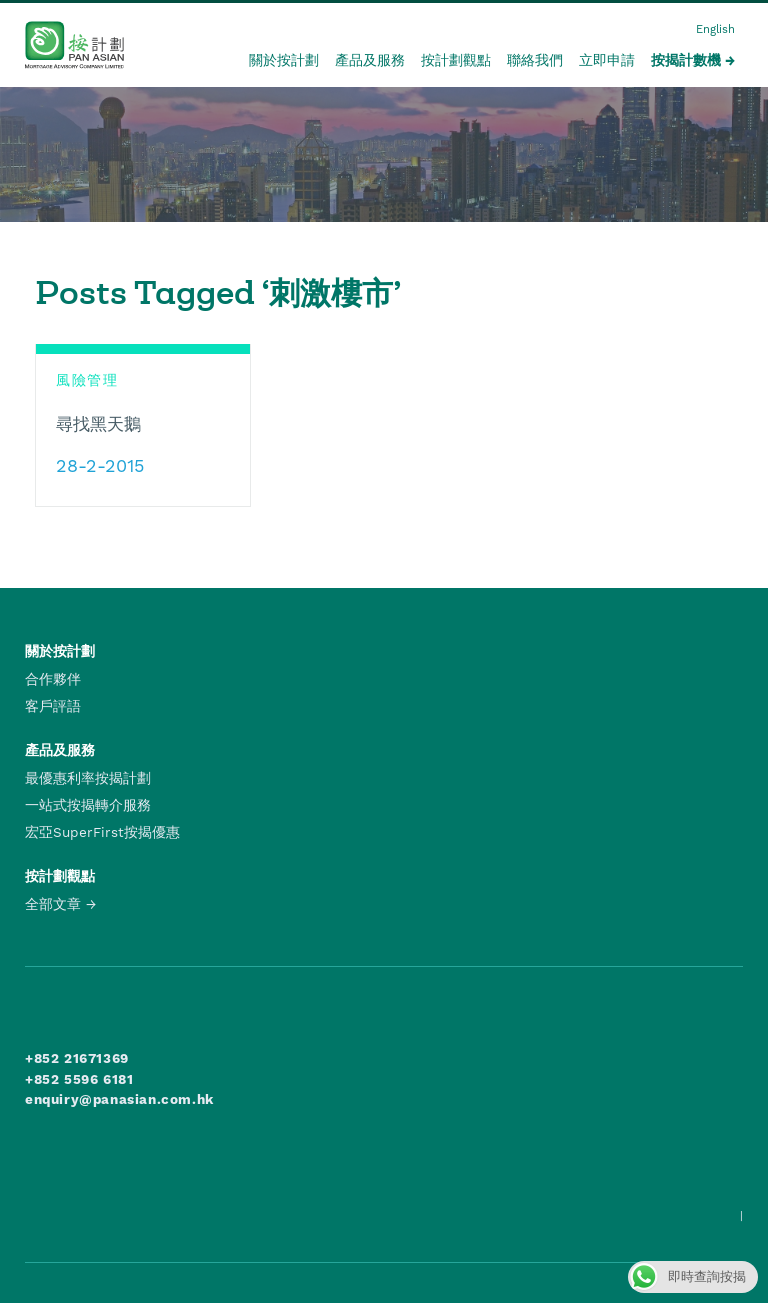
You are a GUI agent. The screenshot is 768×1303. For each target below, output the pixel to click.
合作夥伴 (53, 679)
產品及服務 (370, 60)
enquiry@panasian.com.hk (119, 1099)
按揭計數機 (686, 60)
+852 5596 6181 (79, 1079)
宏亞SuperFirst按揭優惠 (102, 832)
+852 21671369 (77, 1058)
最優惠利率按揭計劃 (88, 778)
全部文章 (53, 904)
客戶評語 (53, 706)
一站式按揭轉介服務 (88, 805)
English (715, 29)
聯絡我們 (535, 60)
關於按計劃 (284, 60)
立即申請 (607, 60)
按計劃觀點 (456, 60)
